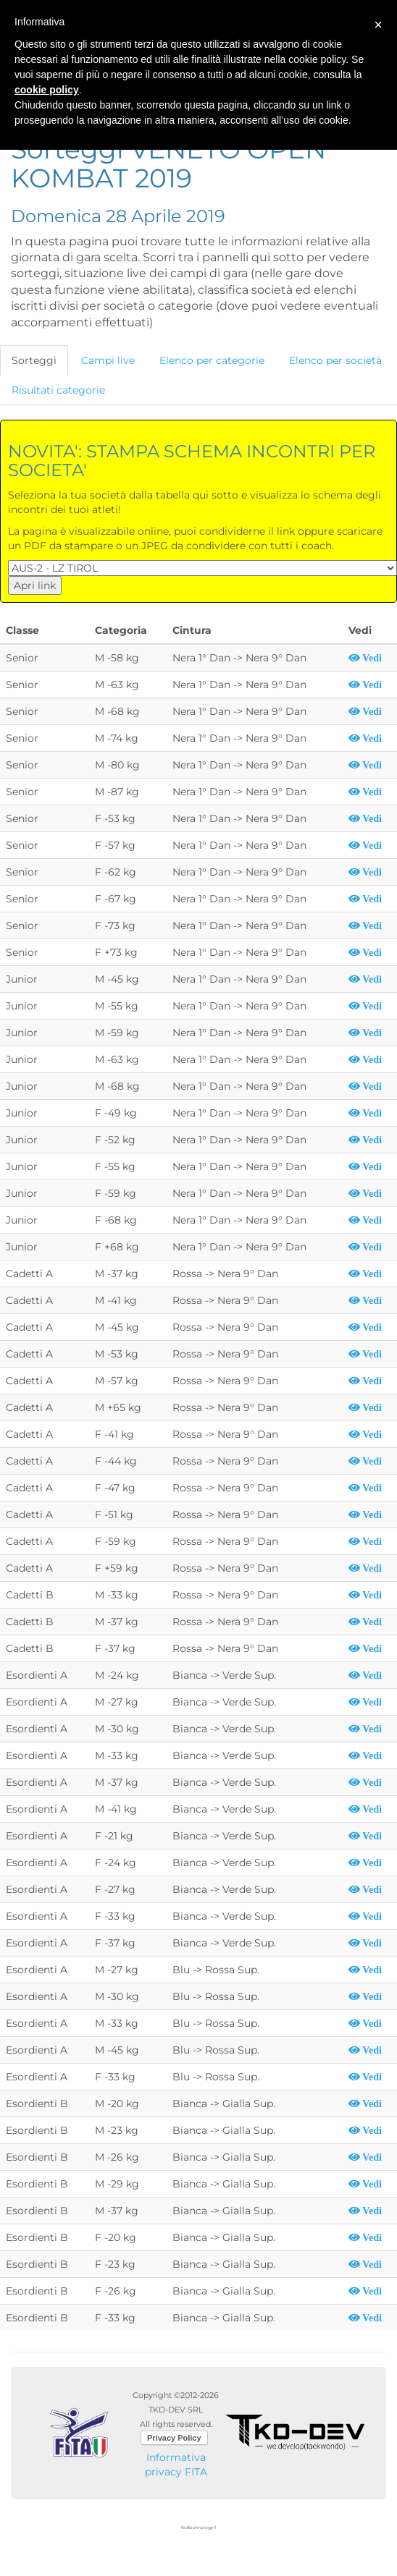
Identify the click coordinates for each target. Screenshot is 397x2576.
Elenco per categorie (211, 360)
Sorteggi (34, 360)
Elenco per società (335, 360)
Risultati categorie (58, 390)
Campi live (108, 360)
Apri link (35, 585)
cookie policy (46, 90)
